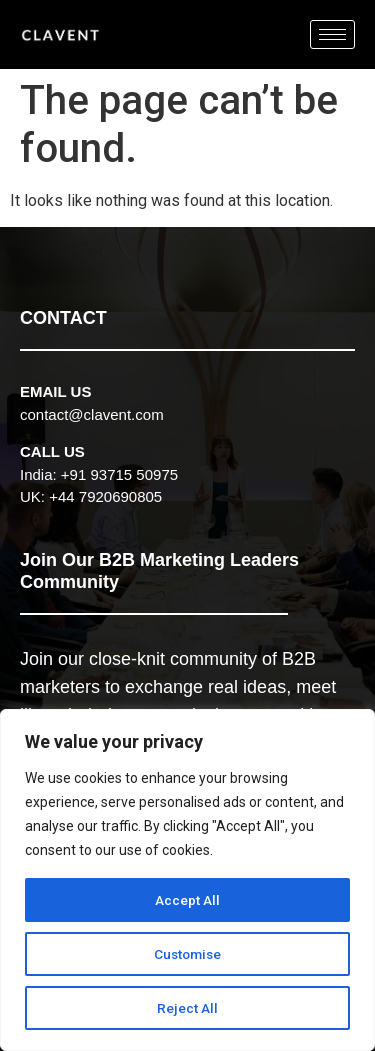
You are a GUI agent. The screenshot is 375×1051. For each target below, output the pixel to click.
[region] (187, 880)
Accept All (187, 900)
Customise (187, 954)
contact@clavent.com (92, 414)
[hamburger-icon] (332, 34)
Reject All (187, 1008)
